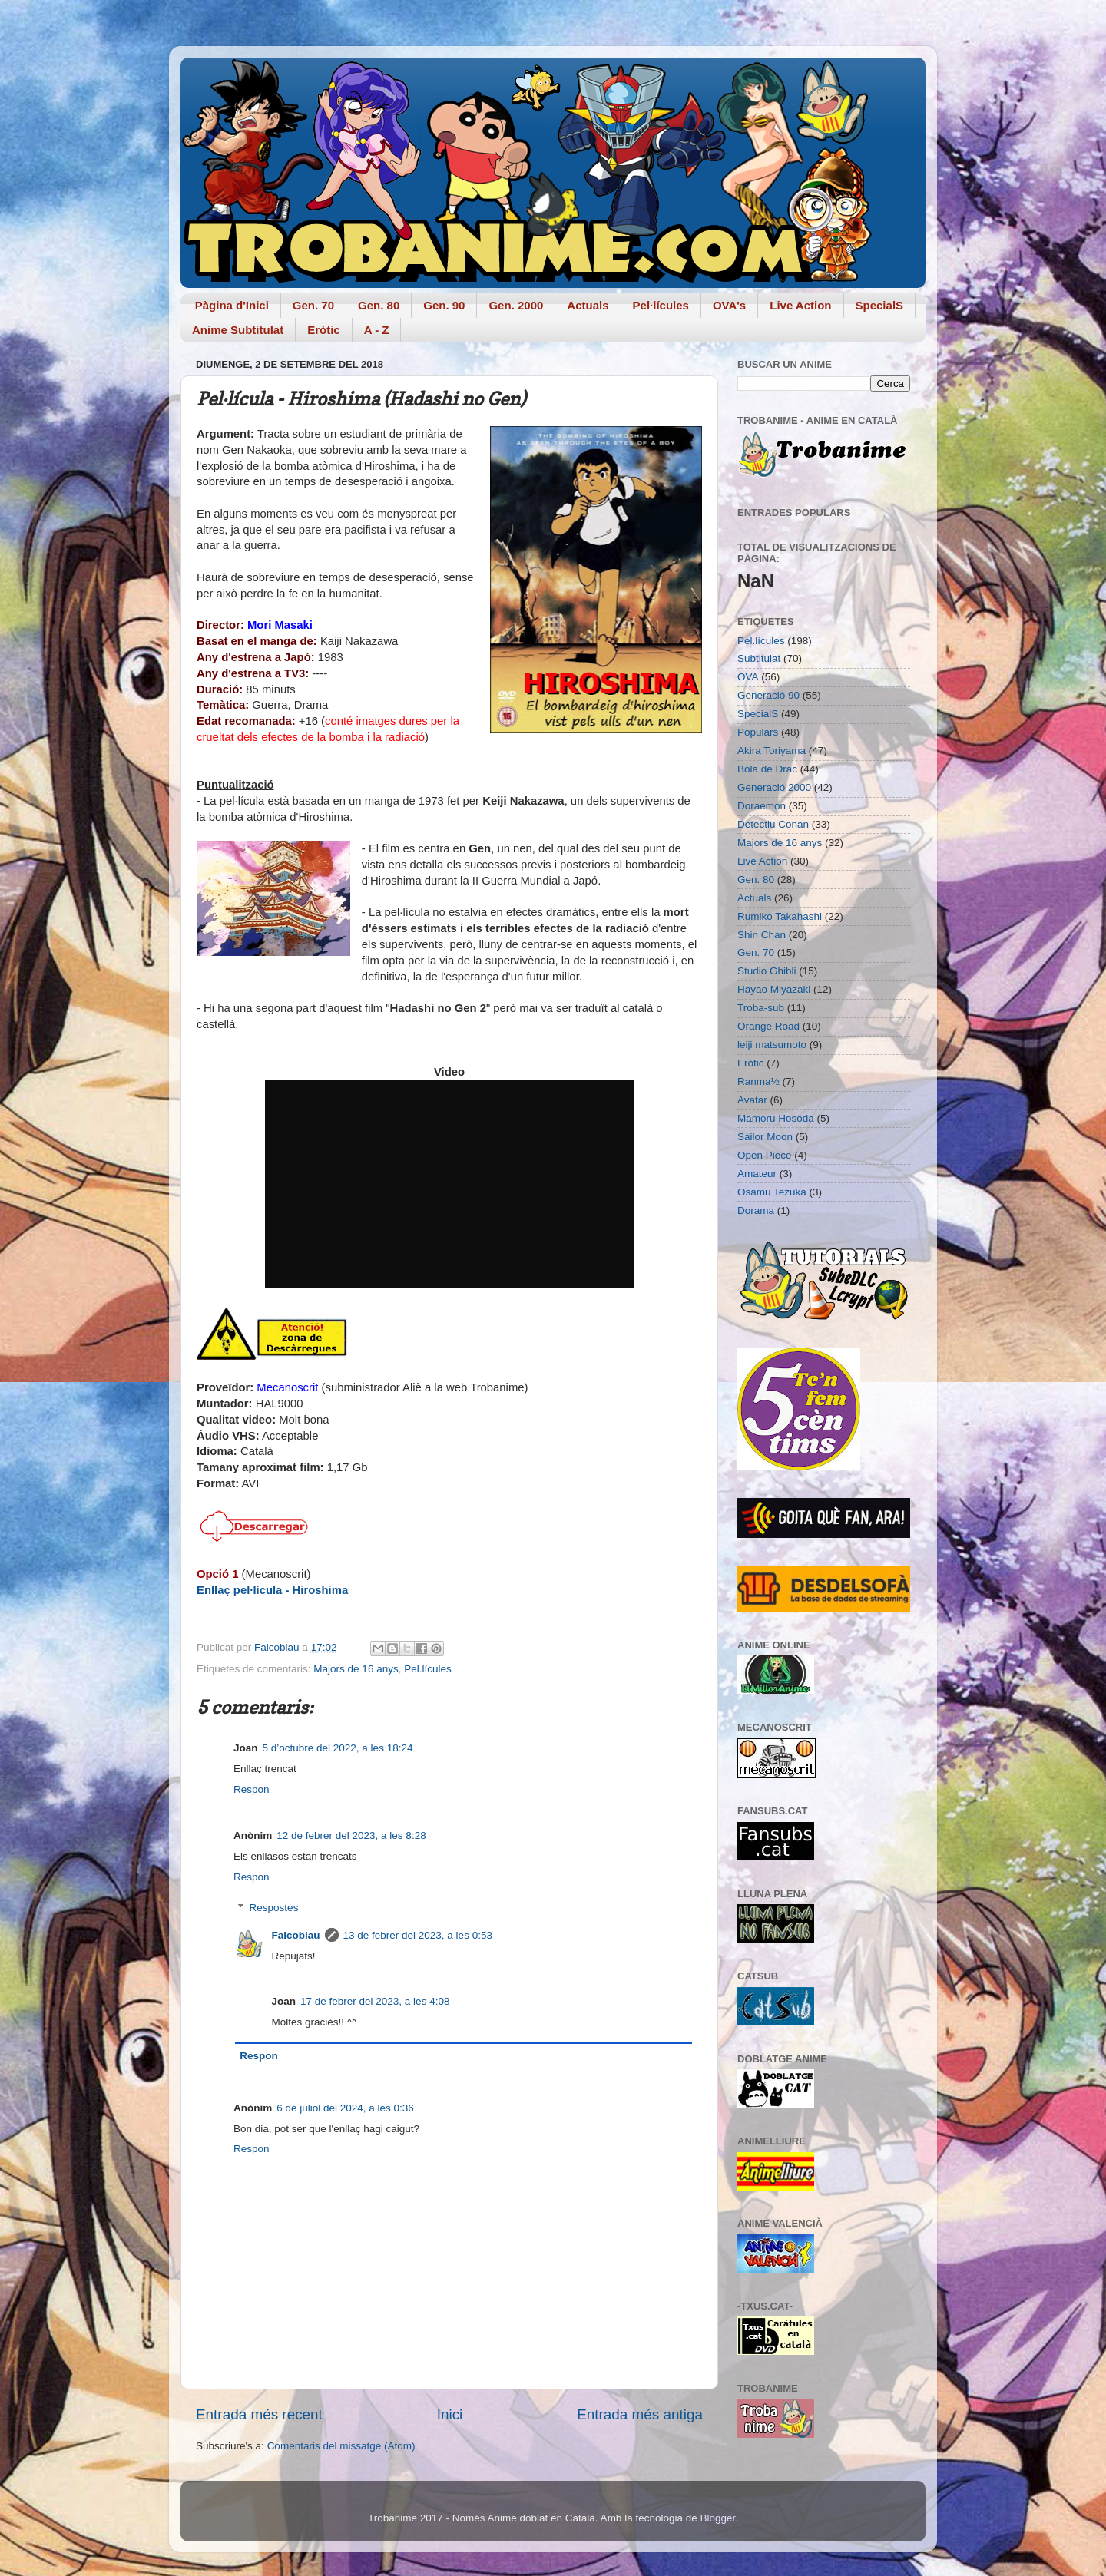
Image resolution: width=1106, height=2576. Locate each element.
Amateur (757, 1173)
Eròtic (323, 329)
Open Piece (764, 1155)
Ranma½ (758, 1081)
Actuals (587, 305)
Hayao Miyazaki (773, 989)
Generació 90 (768, 695)
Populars (757, 732)
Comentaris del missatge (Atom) (341, 2446)
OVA (748, 677)
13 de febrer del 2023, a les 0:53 (417, 1935)
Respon (251, 1789)
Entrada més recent (259, 2414)
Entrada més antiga (640, 2414)
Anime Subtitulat (237, 329)
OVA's (729, 305)
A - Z (376, 329)
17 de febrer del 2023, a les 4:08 (374, 2001)
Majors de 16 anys (355, 1669)
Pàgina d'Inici (232, 305)
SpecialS (880, 305)
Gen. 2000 (515, 305)
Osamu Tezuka (771, 1192)
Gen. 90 (444, 305)
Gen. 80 (378, 305)
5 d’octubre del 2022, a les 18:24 (338, 1748)
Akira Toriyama (771, 750)
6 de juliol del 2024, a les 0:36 (345, 2108)
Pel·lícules (661, 305)
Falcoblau (296, 1935)
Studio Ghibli (766, 971)
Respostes (274, 1907)
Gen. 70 (313, 305)
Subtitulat (758, 658)
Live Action (800, 305)
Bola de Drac (767, 769)
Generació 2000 (774, 787)
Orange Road (768, 1026)
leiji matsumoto (771, 1044)
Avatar (752, 1100)
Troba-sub (760, 1008)
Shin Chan (761, 935)
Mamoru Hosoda (775, 1118)
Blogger (717, 2518)
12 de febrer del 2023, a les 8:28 (351, 1835)
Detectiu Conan (773, 824)
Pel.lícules (428, 1669)
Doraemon (761, 806)
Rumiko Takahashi (779, 916)
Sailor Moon (765, 1137)
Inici (450, 2414)
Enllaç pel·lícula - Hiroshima (272, 1590)
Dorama (755, 1210)
